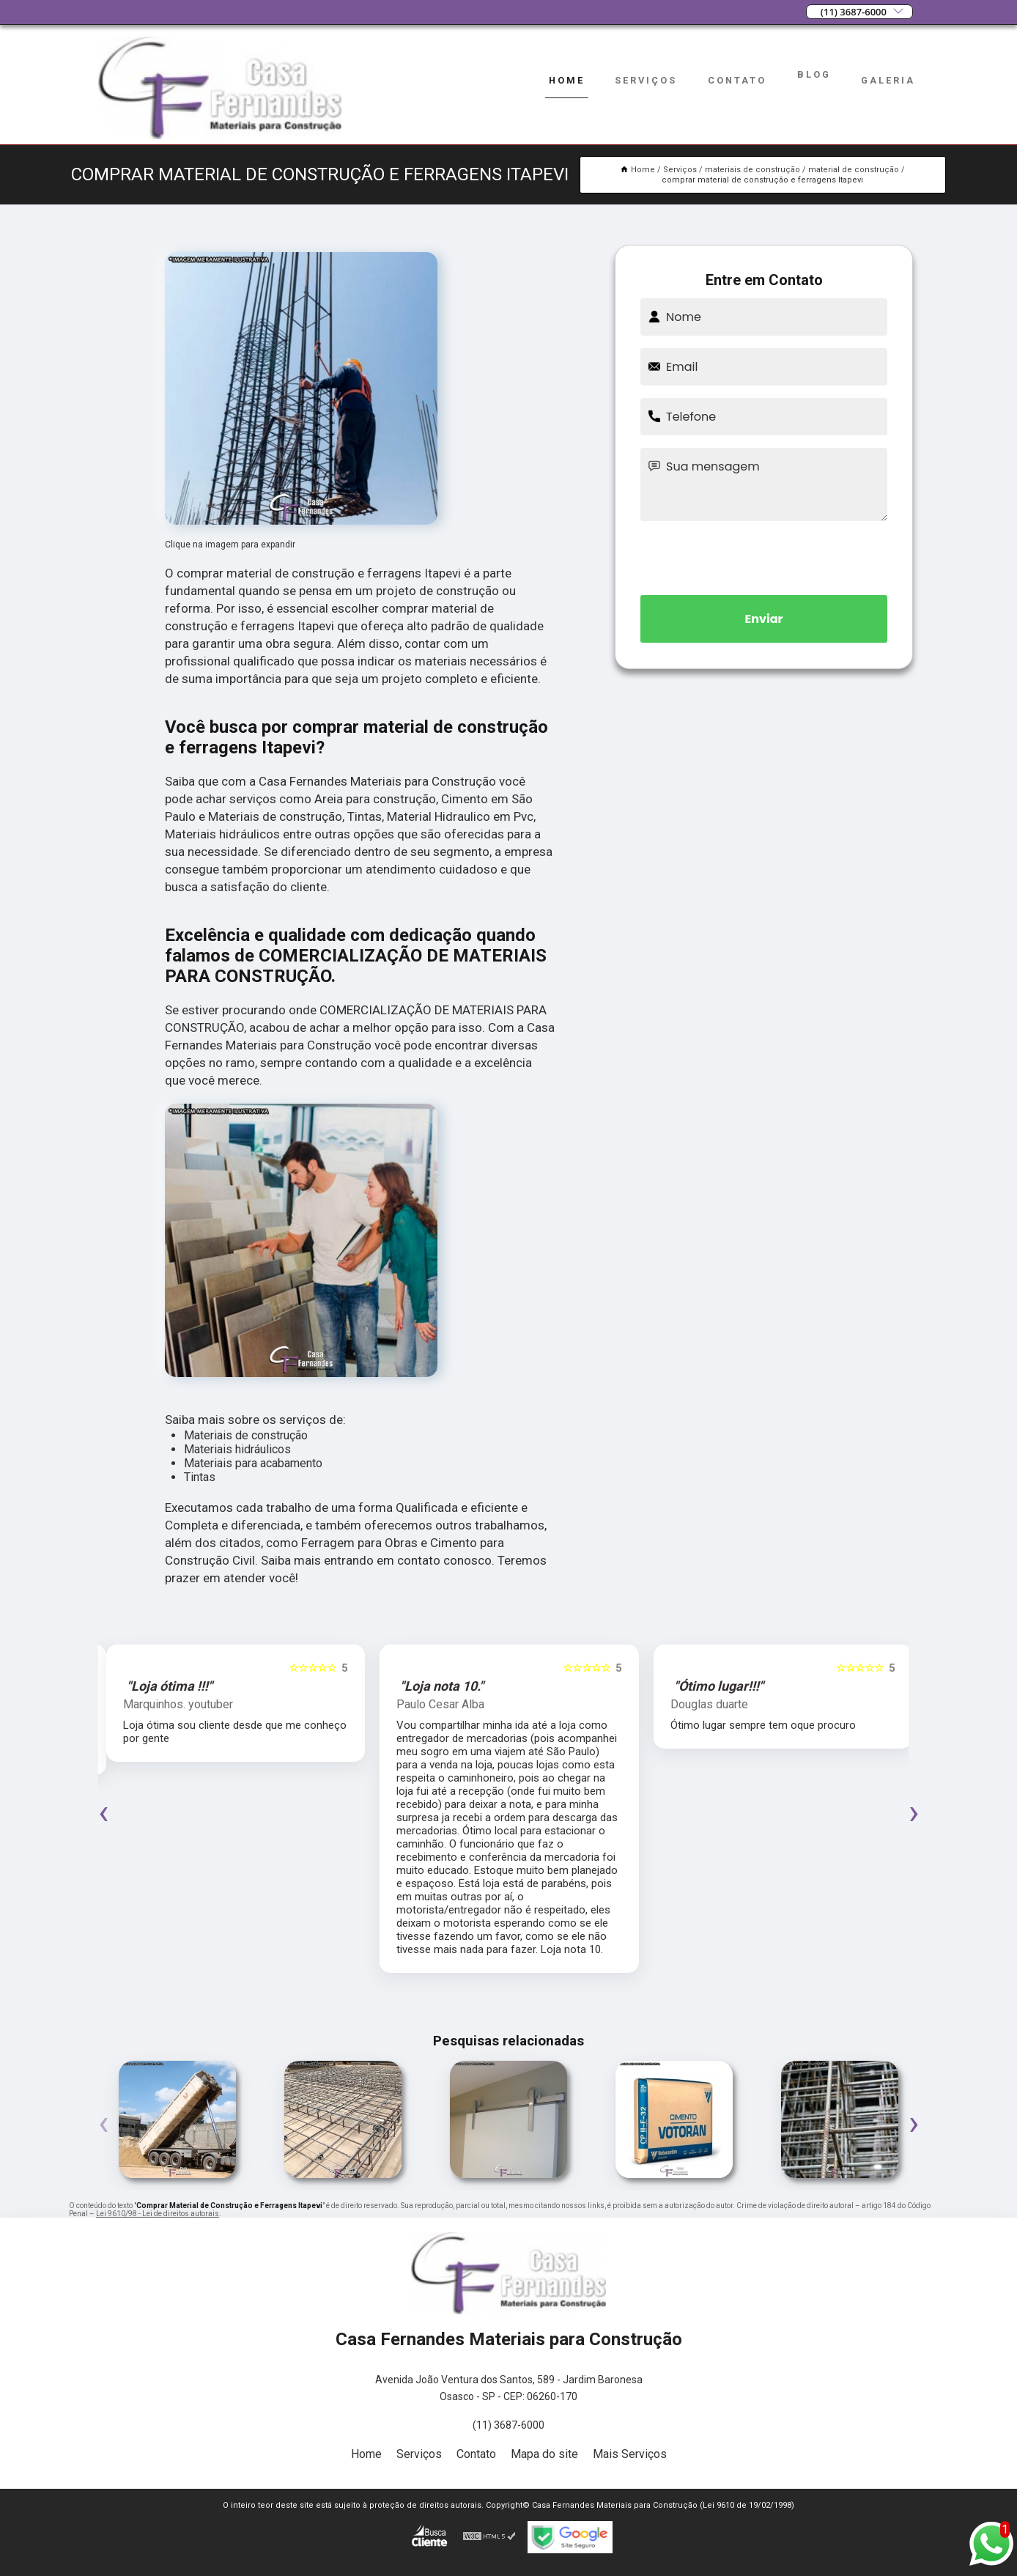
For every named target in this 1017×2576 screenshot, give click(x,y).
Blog (814, 74)
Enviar (764, 618)
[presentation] (764, 555)
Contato (737, 80)
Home (567, 80)
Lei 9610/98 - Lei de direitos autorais (157, 2214)
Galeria (888, 80)
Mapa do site (544, 2454)
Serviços (646, 80)
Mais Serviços (630, 2454)
